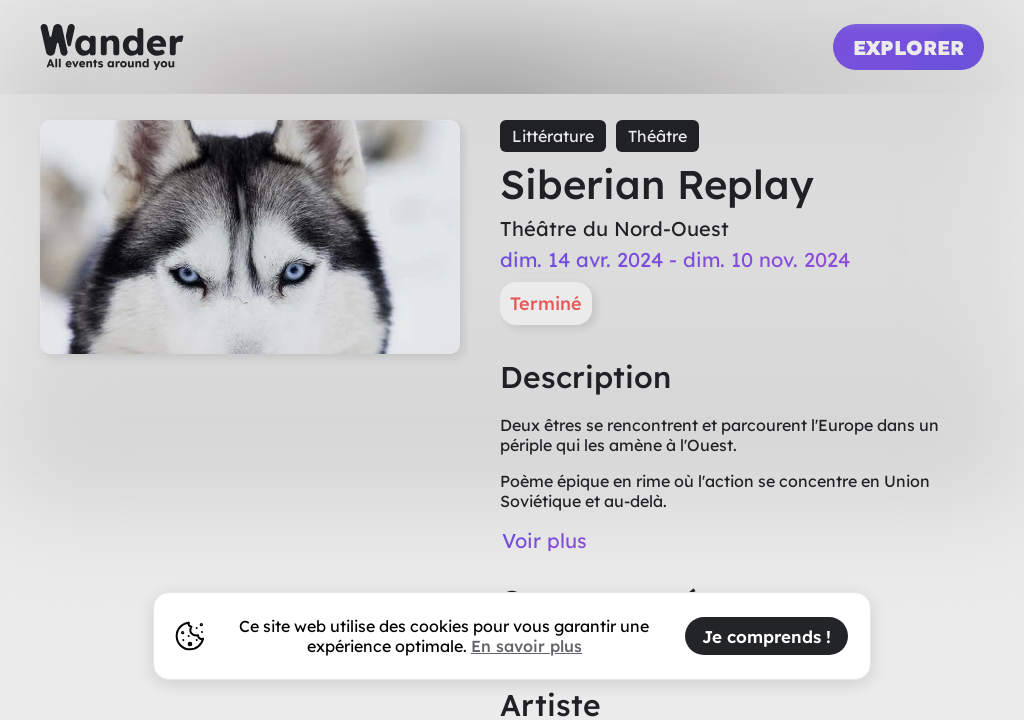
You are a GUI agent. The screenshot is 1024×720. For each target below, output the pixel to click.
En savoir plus (526, 646)
